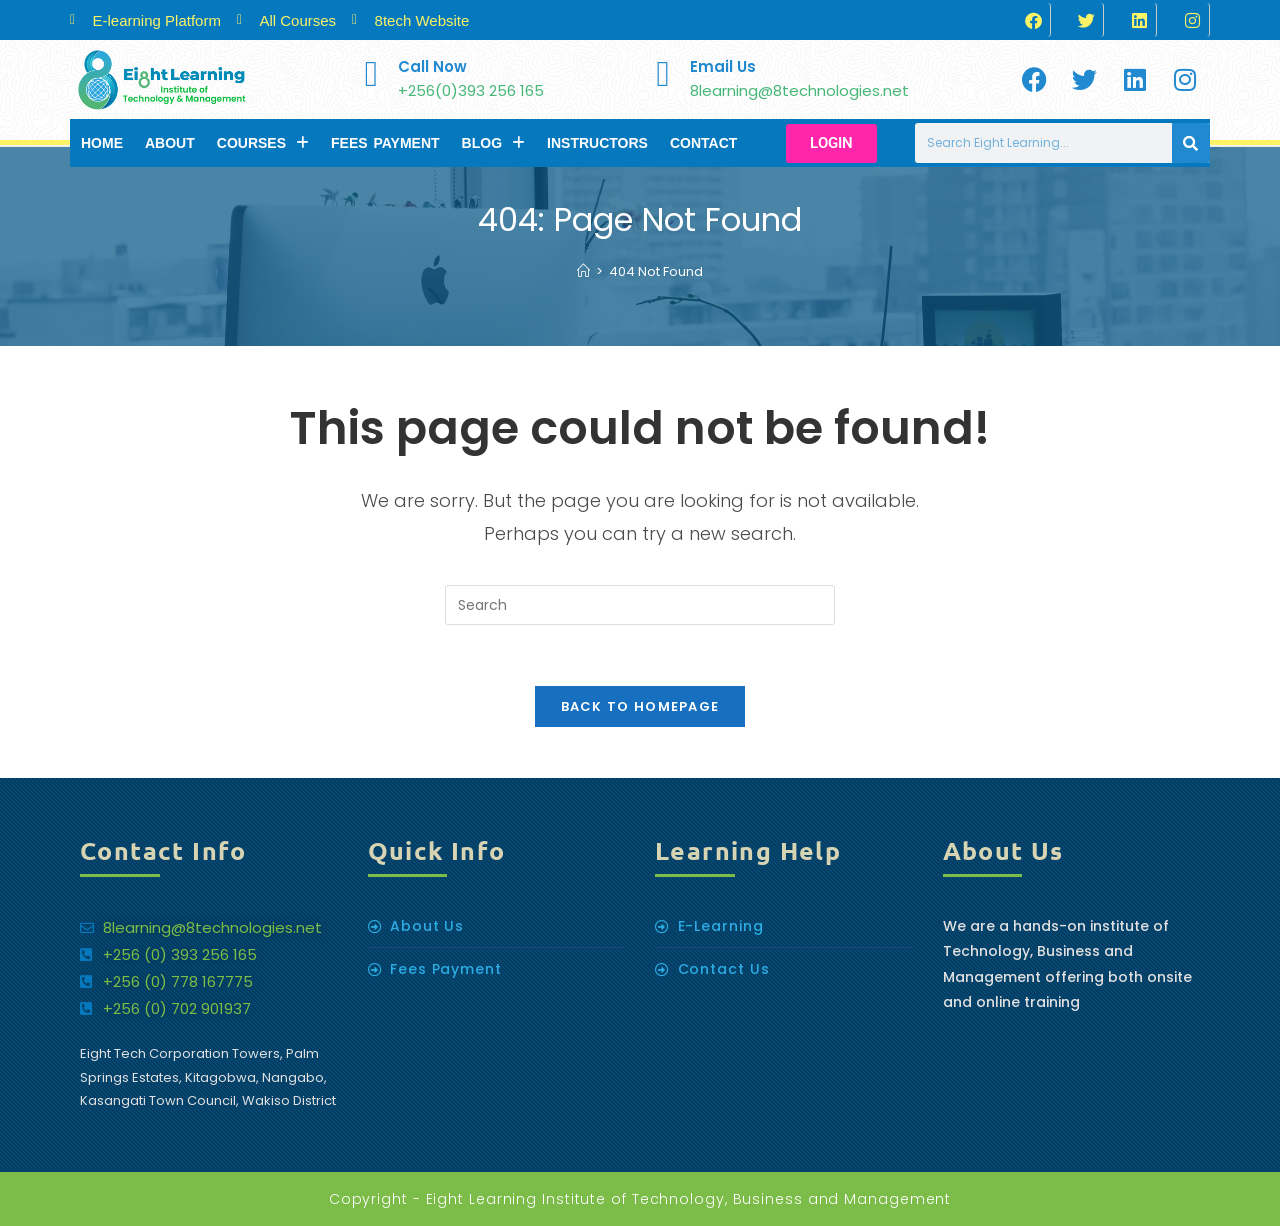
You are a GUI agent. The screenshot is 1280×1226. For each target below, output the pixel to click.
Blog (493, 143)
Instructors (597, 143)
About (170, 143)
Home (102, 143)
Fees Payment (385, 143)
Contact (703, 143)
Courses (263, 143)
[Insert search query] (640, 605)
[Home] (583, 271)
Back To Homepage (640, 706)
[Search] (1191, 143)
